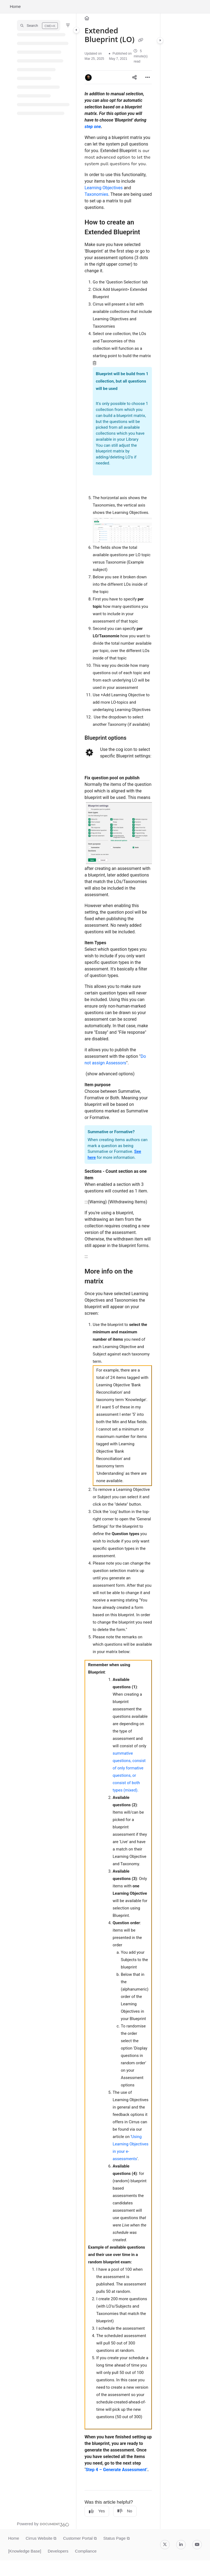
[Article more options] (147, 77)
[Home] (87, 18)
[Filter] (68, 25)
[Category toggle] (76, 30)
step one (93, 126)
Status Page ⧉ (116, 2538)
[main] (118, 1271)
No (125, 2511)
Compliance (86, 2551)
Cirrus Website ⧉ (41, 2538)
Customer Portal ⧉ (80, 2538)
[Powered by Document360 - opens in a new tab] (43, 2524)
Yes (97, 2511)
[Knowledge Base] (24, 2551)
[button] (38, 25)
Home (15, 6)
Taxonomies (96, 194)
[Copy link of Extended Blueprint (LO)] (140, 40)
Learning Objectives (104, 187)
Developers (58, 2551)
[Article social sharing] (134, 77)
